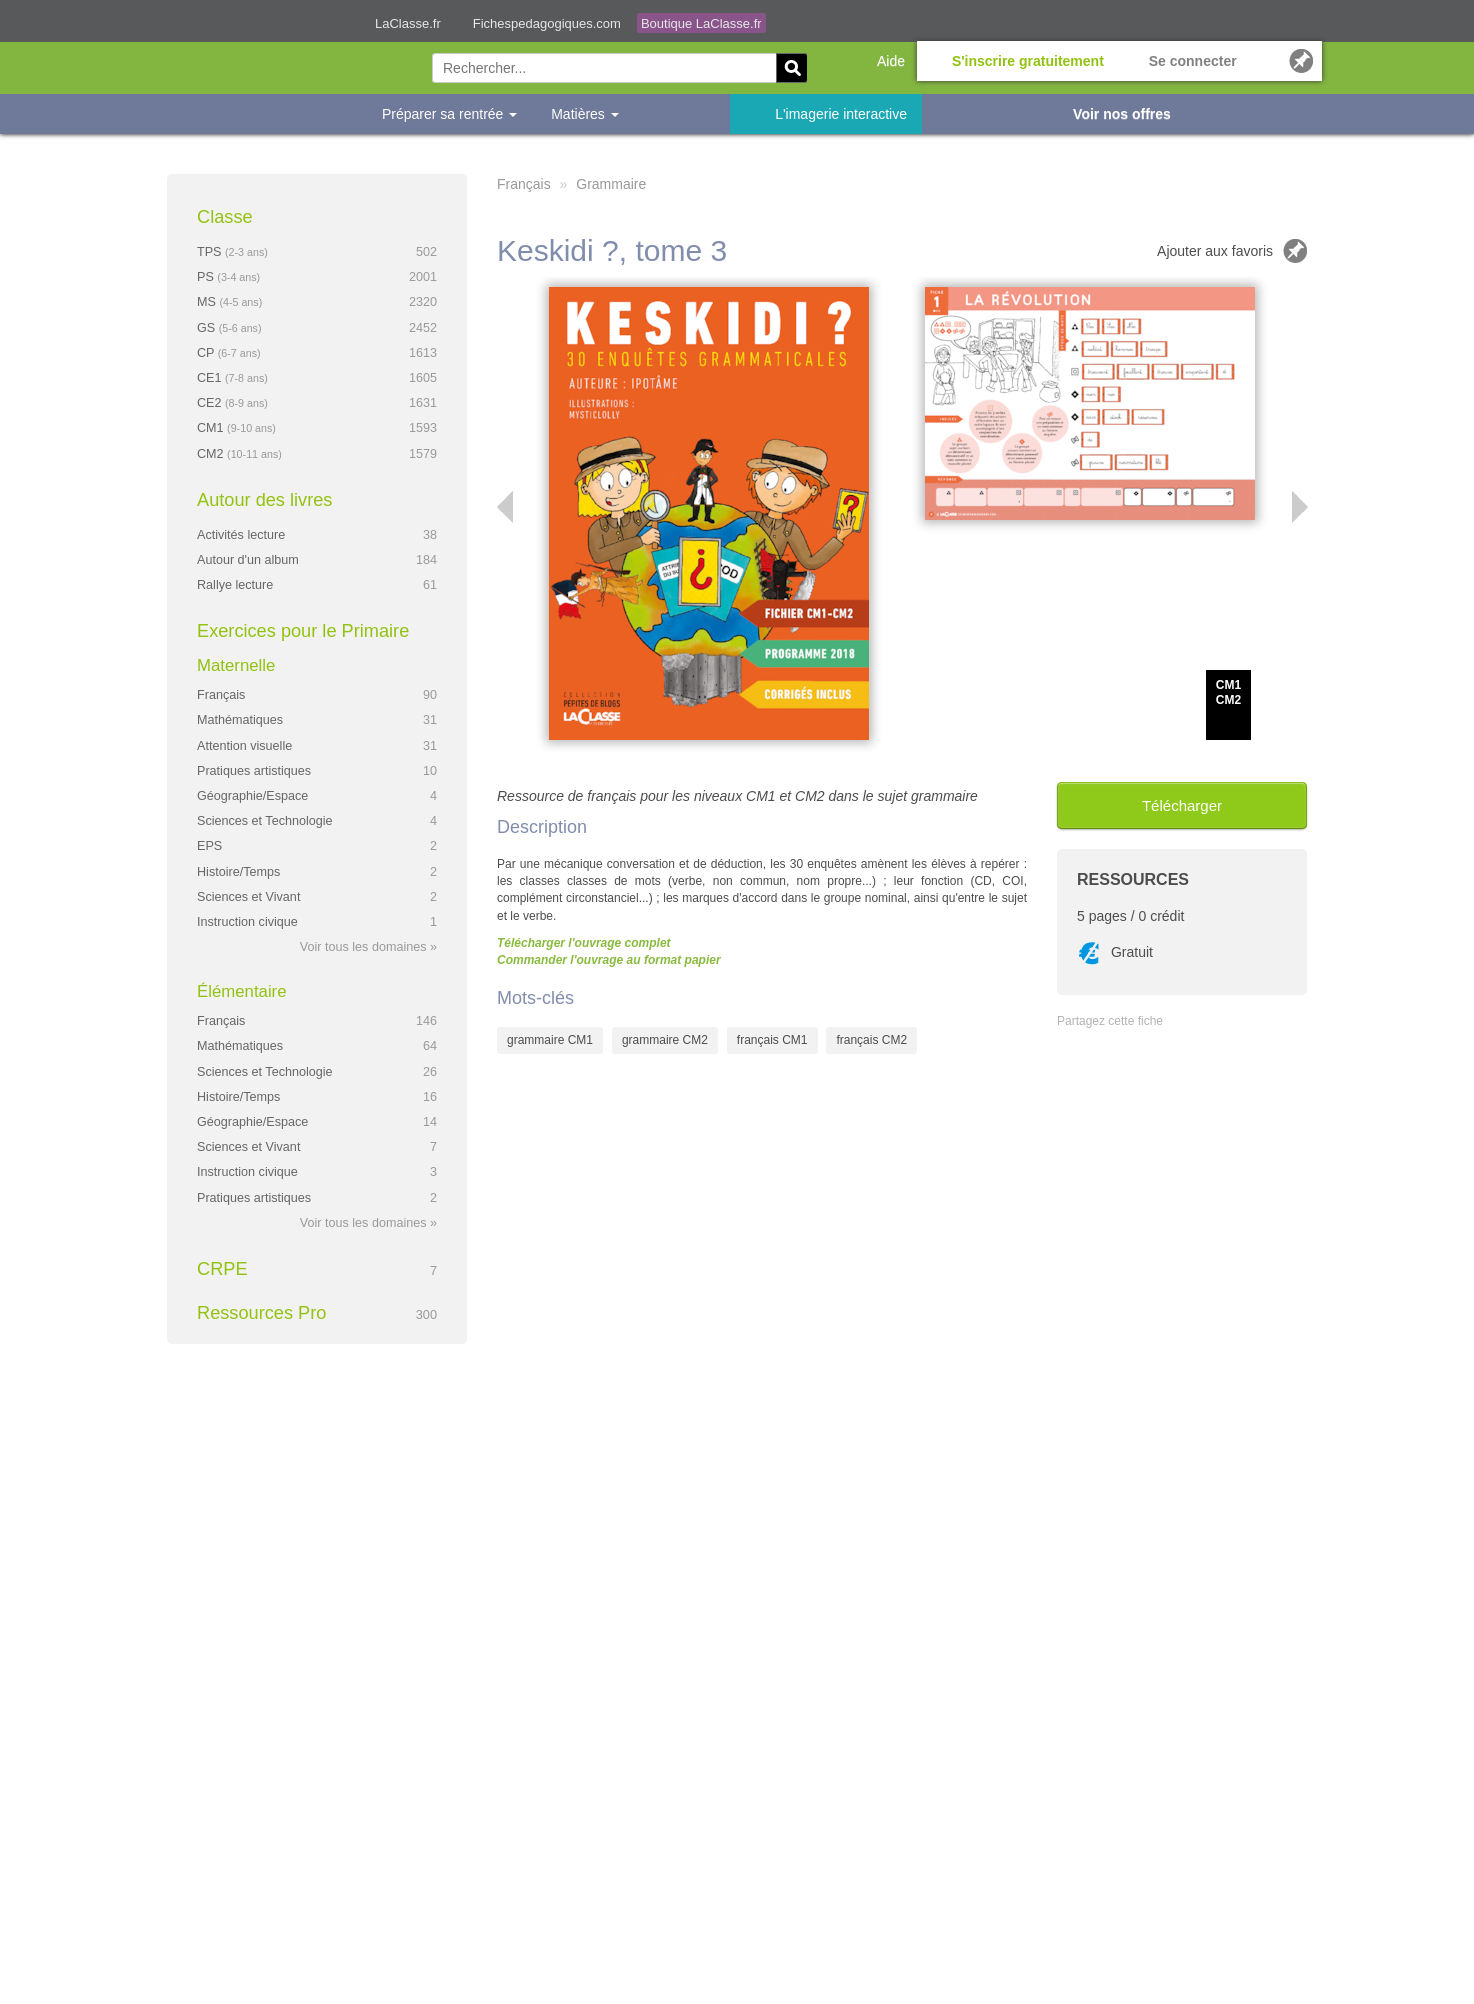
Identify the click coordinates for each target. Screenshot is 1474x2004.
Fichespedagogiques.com (547, 23)
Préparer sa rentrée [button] (449, 114)
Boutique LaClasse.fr (701, 23)
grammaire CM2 (665, 1040)
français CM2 (871, 1040)
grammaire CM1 (550, 1040)
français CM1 (772, 1040)
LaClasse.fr (408, 23)
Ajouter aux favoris (1215, 251)
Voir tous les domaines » (368, 947)
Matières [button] (585, 114)
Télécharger (1182, 805)
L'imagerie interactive (841, 114)
